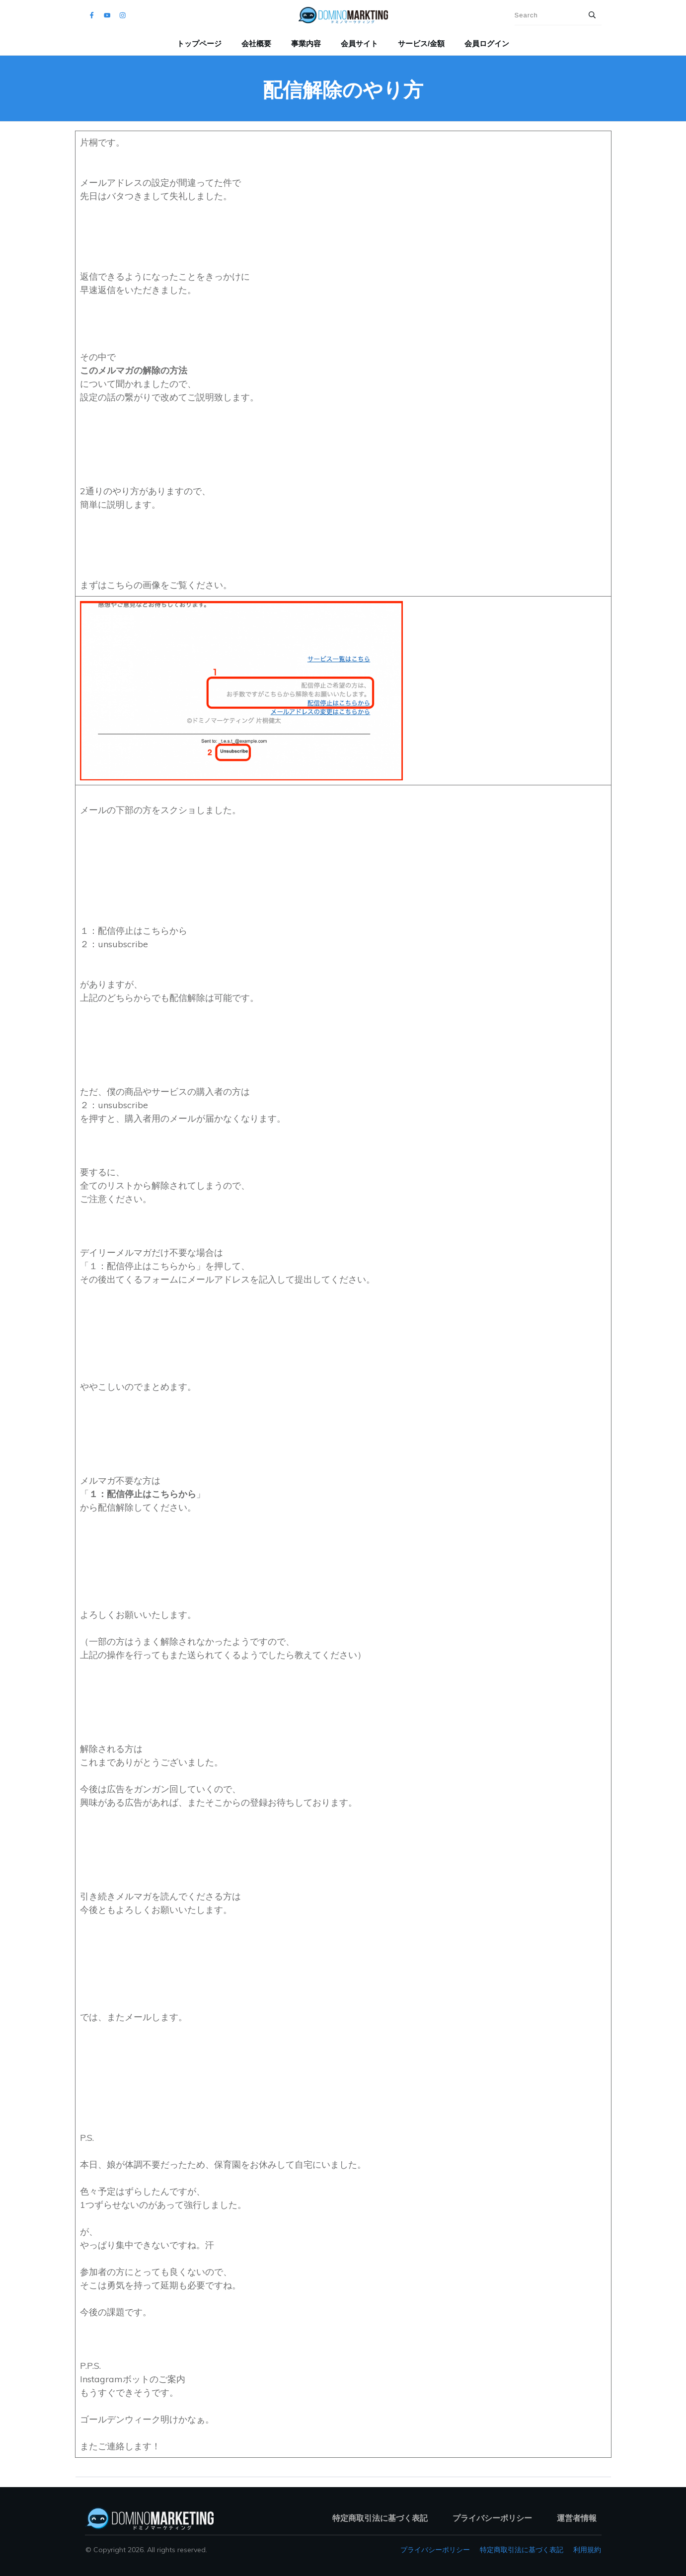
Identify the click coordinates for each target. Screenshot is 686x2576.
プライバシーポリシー (435, 2549)
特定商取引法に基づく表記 (521, 2549)
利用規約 (587, 2549)
